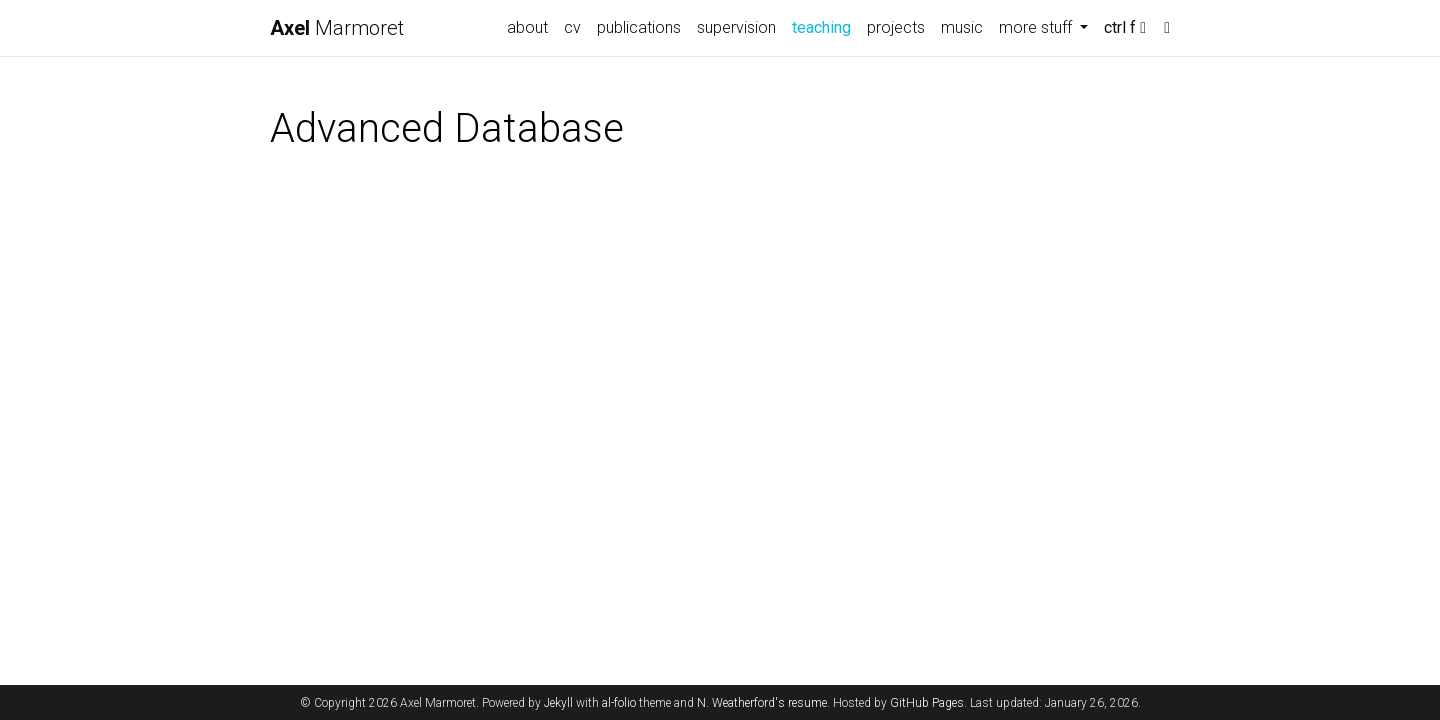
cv (572, 27)
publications (639, 27)
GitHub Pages (927, 703)
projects (896, 27)
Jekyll (558, 703)
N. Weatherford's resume (762, 703)
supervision (736, 27)
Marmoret (337, 28)
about (527, 27)
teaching (825, 26)
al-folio (619, 703)
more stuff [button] (1037, 27)
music (962, 27)
